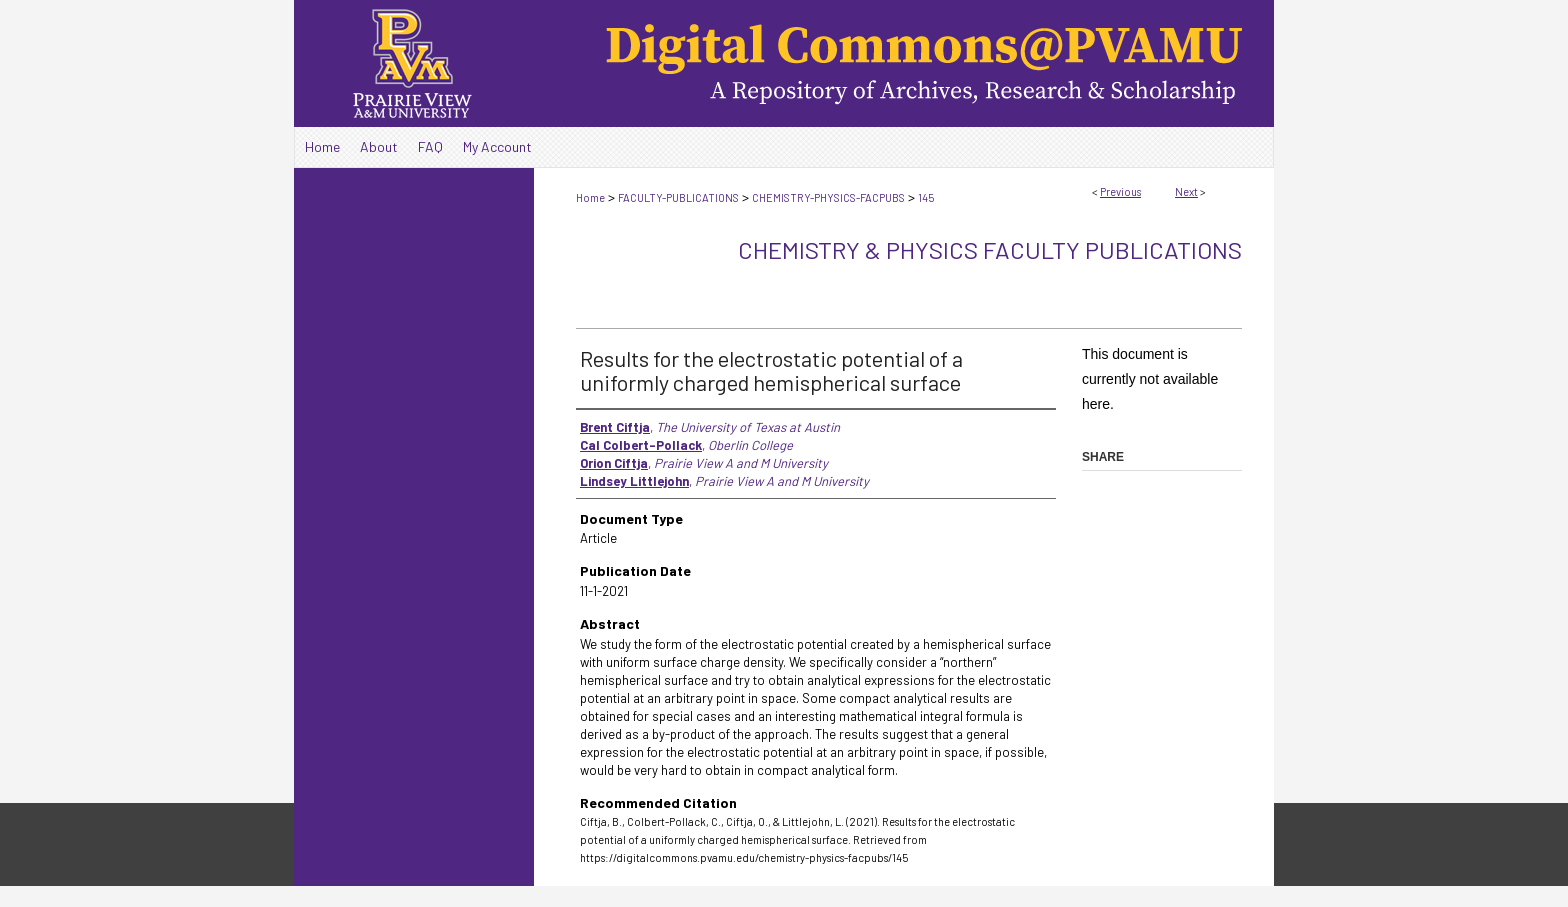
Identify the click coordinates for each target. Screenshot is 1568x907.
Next (1186, 191)
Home (590, 197)
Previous (1120, 191)
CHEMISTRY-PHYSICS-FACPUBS (828, 197)
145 (926, 197)
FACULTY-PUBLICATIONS (678, 197)
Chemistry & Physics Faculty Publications (990, 249)
